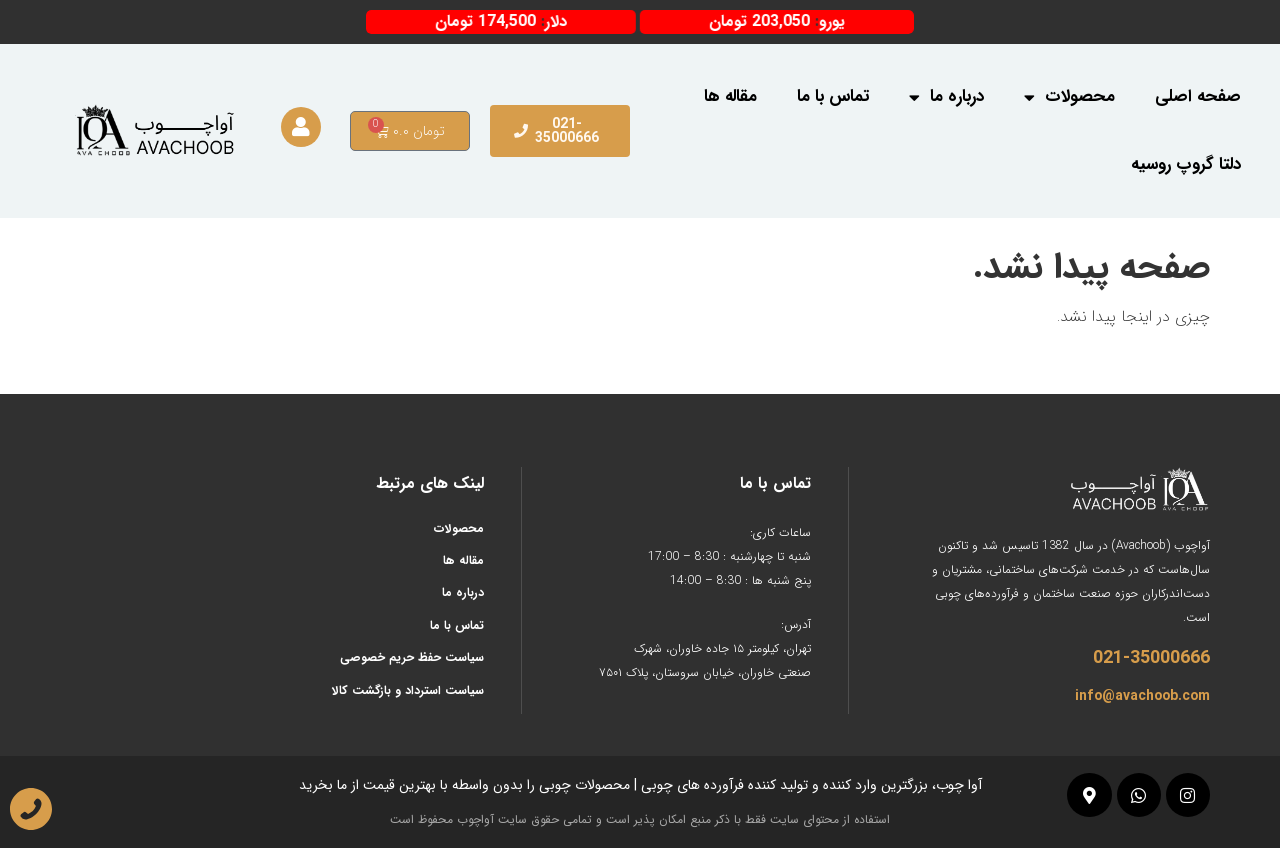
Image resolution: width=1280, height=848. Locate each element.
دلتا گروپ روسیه (1186, 164)
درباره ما (946, 97)
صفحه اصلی (1198, 96)
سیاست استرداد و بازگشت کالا (408, 690)
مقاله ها (730, 96)
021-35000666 (1151, 658)
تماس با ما (833, 96)
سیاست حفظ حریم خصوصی (412, 657)
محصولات (1069, 97)
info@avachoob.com (1142, 696)
